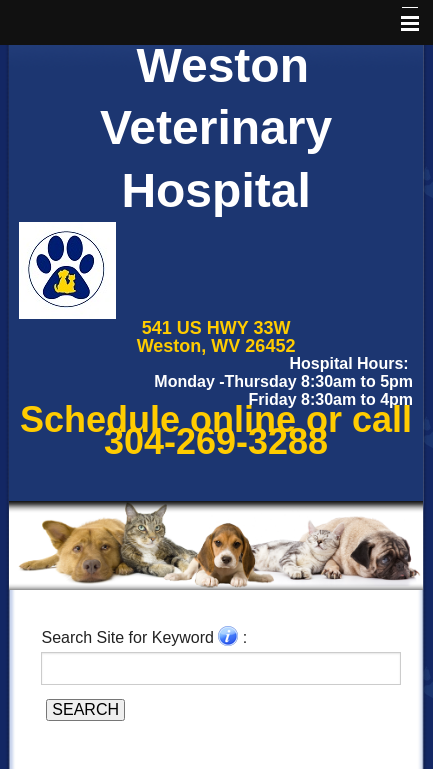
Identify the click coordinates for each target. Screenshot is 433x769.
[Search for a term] (220, 668)
